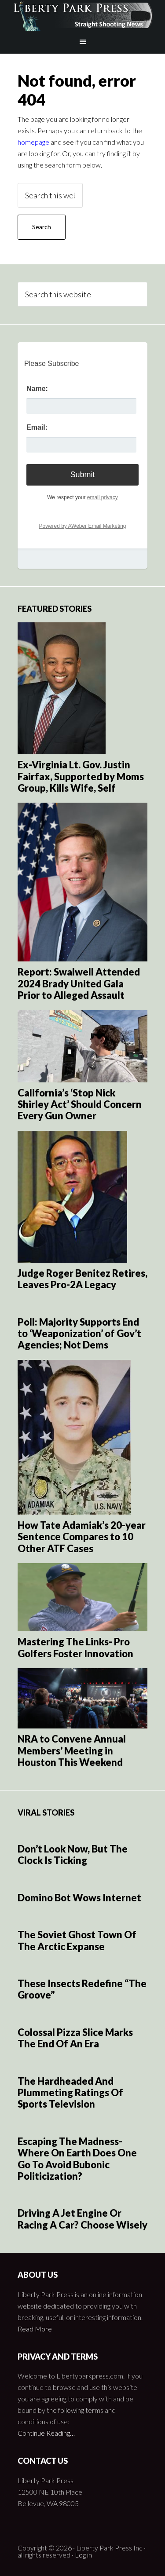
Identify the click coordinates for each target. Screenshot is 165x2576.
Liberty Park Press (82, 15)
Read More (35, 2328)
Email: (37, 427)
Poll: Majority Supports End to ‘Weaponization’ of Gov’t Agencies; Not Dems (79, 1333)
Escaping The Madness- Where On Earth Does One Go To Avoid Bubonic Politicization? (77, 2158)
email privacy (102, 497)
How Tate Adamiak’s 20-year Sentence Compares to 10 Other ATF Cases (82, 1536)
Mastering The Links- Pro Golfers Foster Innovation (75, 1647)
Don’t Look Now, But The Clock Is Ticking (73, 1854)
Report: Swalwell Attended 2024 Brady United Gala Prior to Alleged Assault (79, 983)
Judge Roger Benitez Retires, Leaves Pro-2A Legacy (82, 1278)
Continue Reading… (46, 2433)
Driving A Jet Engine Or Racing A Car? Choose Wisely (82, 2218)
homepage (33, 142)
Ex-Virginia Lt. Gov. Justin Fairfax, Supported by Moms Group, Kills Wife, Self (81, 776)
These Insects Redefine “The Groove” (82, 1989)
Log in (83, 2554)
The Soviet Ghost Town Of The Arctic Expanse (77, 1940)
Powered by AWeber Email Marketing (82, 526)
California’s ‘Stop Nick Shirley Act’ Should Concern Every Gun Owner (80, 1104)
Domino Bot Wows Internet (79, 1898)
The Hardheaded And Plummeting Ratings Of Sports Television (70, 2092)
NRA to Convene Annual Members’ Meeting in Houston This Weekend (72, 1750)
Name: (37, 388)
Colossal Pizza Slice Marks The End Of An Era (75, 2038)
